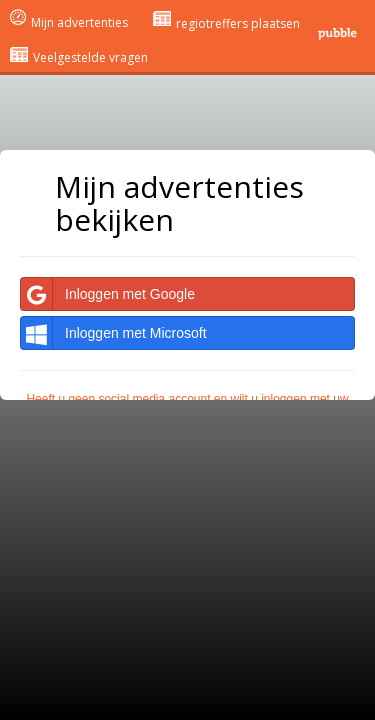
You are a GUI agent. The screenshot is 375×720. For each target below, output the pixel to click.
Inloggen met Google (108, 294)
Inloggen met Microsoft (114, 333)
